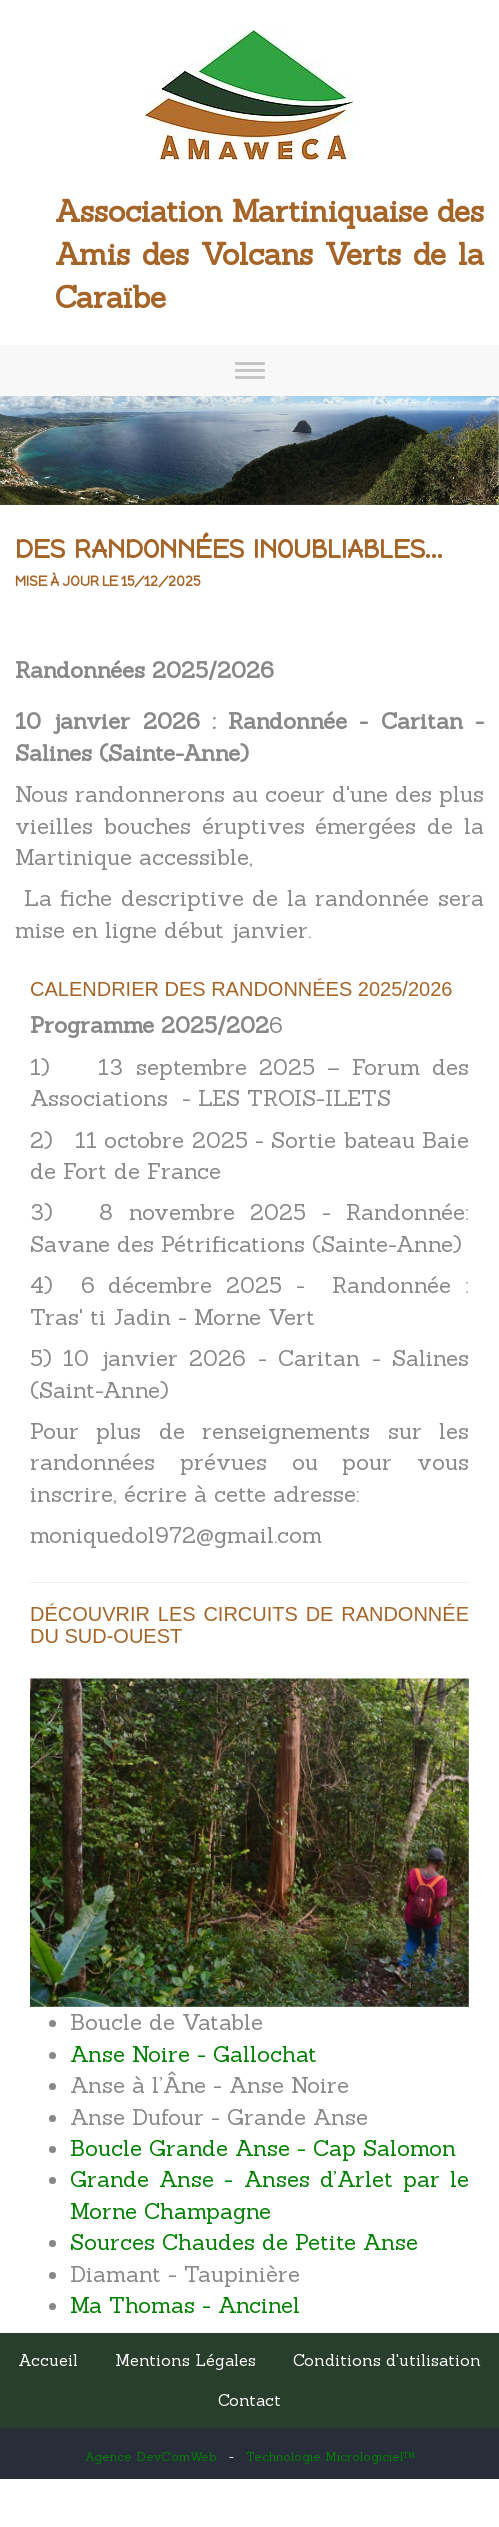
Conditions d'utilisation (387, 2360)
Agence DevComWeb (151, 2456)
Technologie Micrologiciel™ (330, 2456)
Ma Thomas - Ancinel (185, 2305)
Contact (249, 2400)
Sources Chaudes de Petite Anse (244, 2242)
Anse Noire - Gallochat (193, 2054)
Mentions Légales (185, 2360)
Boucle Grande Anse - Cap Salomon (263, 2148)
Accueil (48, 2360)
